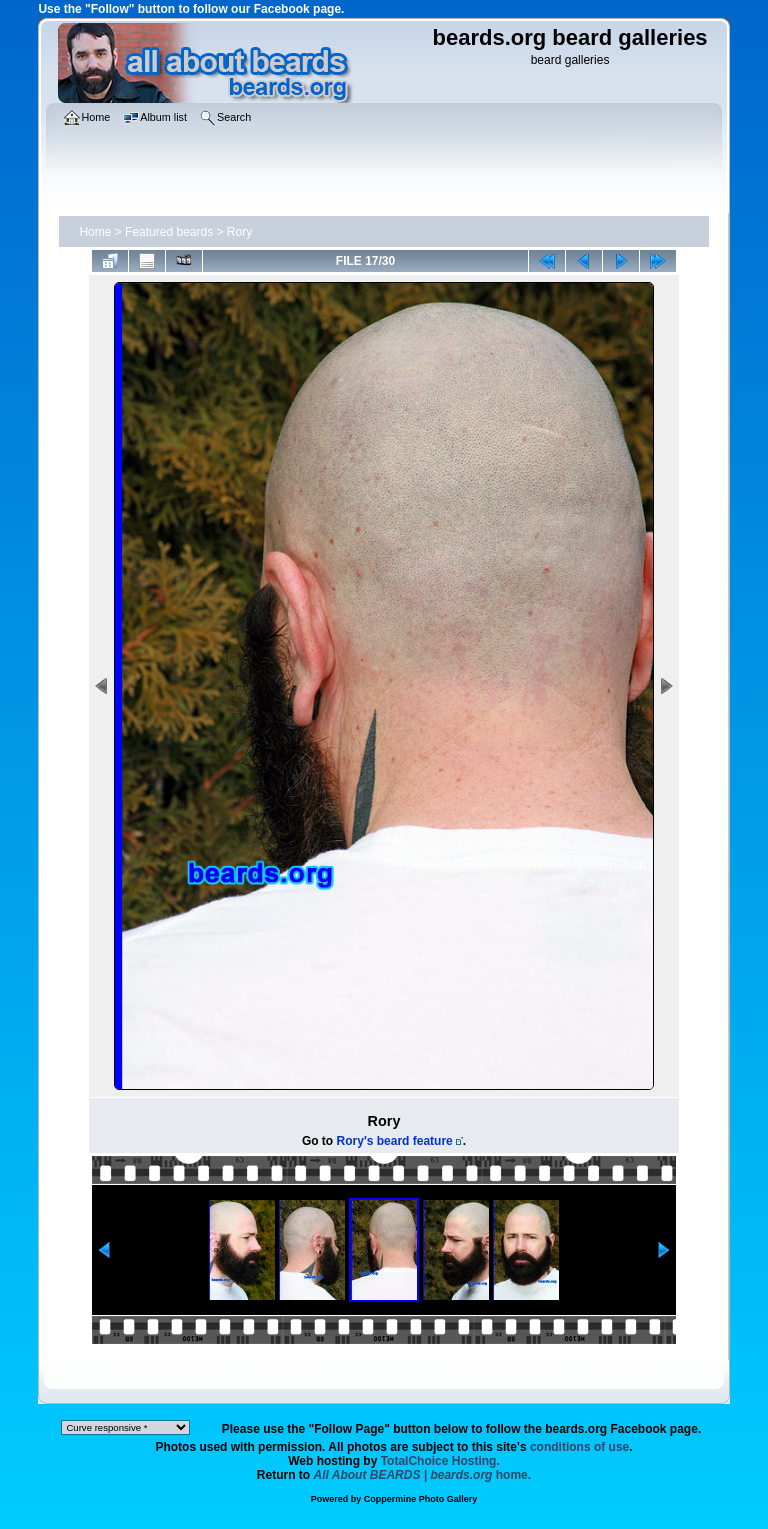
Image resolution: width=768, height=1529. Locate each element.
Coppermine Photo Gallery (421, 1499)
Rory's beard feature (395, 1141)
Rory (239, 232)
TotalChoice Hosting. (440, 1461)
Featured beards (169, 232)
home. (423, 1475)
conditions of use (579, 1447)
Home (95, 232)
